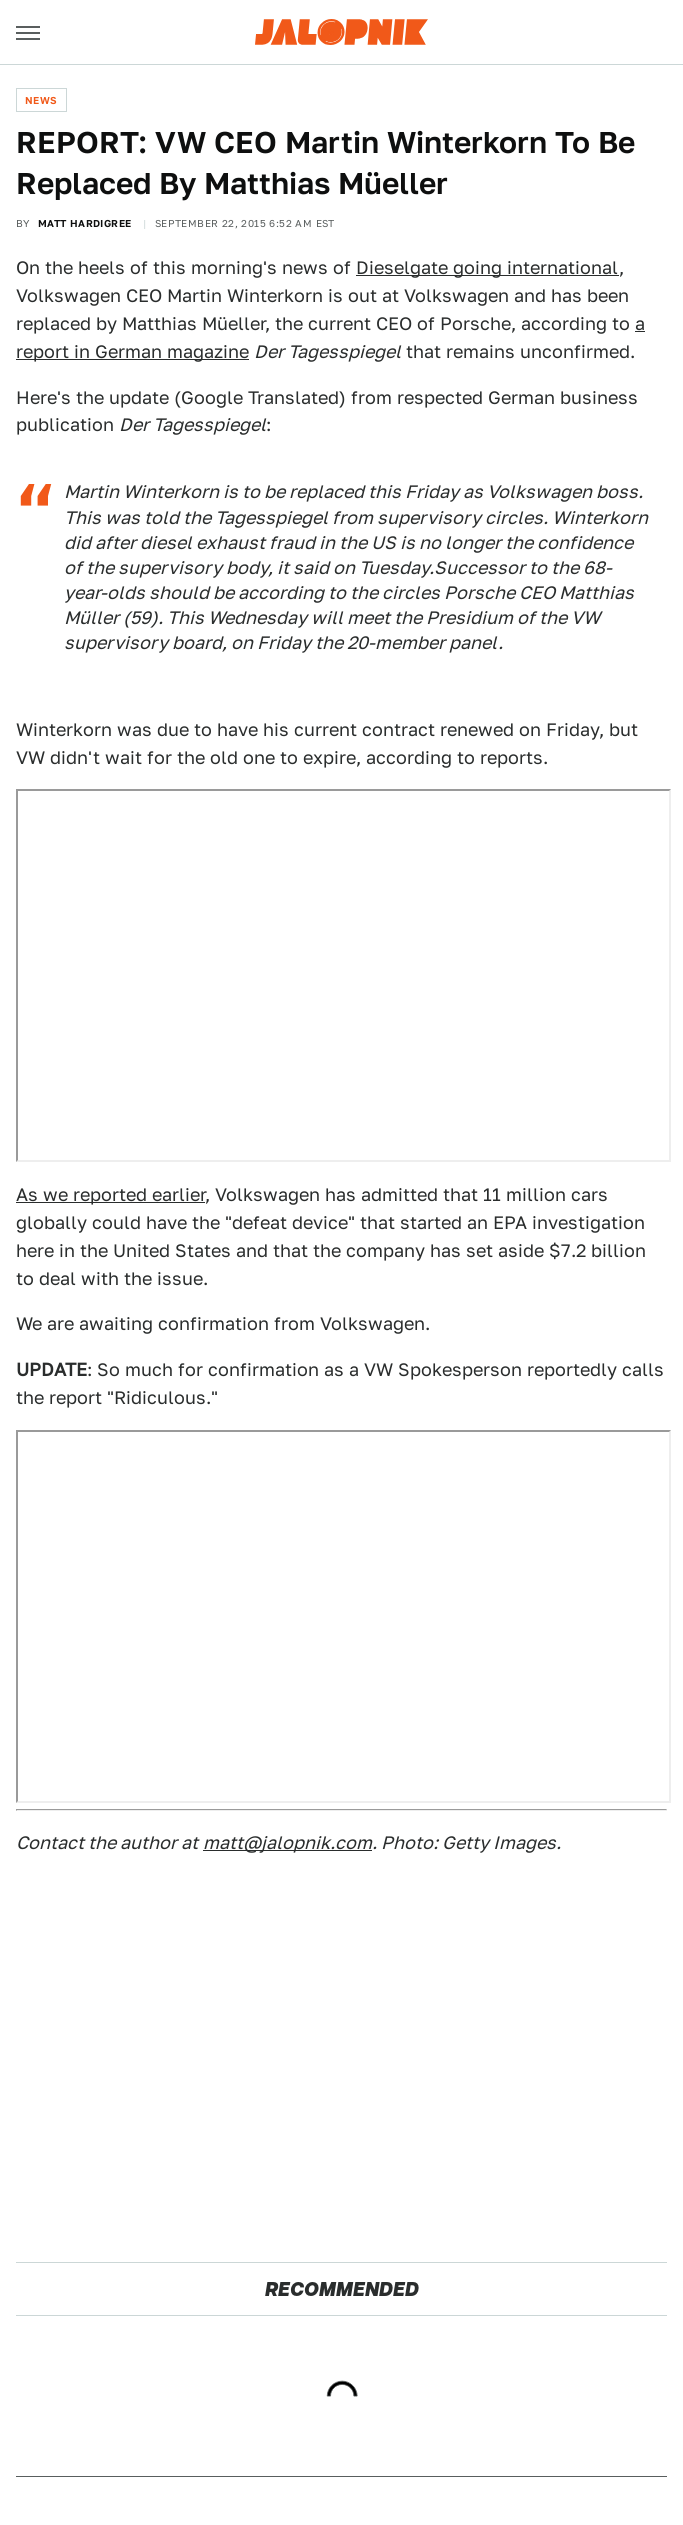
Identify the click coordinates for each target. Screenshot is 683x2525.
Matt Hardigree (85, 223)
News (41, 100)
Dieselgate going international (487, 267)
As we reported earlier (110, 1194)
